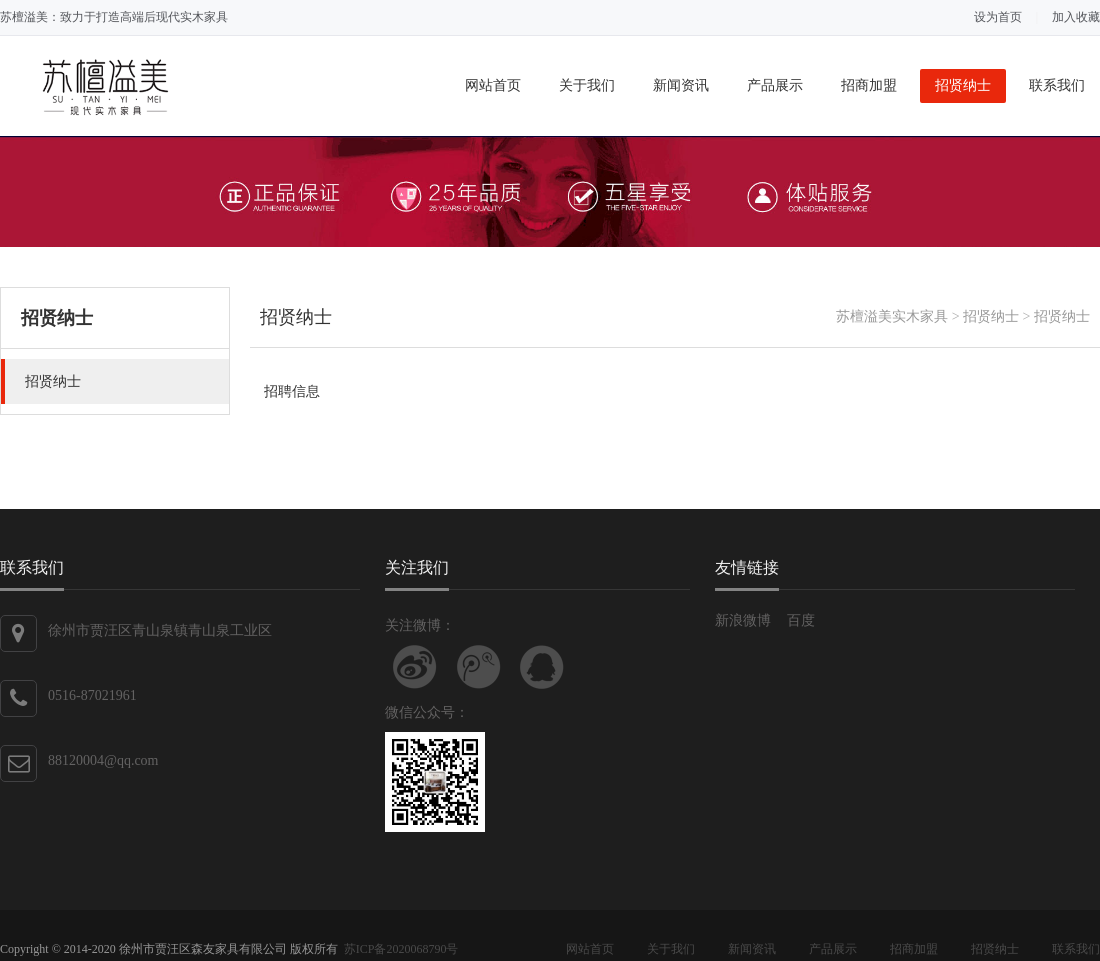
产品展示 (775, 85)
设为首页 (998, 17)
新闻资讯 (681, 85)
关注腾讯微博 (479, 667)
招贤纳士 (963, 85)
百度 (801, 620)
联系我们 (1057, 85)
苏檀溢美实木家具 (892, 316)
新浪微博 (743, 620)
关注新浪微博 (415, 667)
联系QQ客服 (542, 667)
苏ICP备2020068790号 (401, 949)
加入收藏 (1076, 17)
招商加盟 (869, 85)
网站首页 (493, 85)
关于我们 (587, 85)
